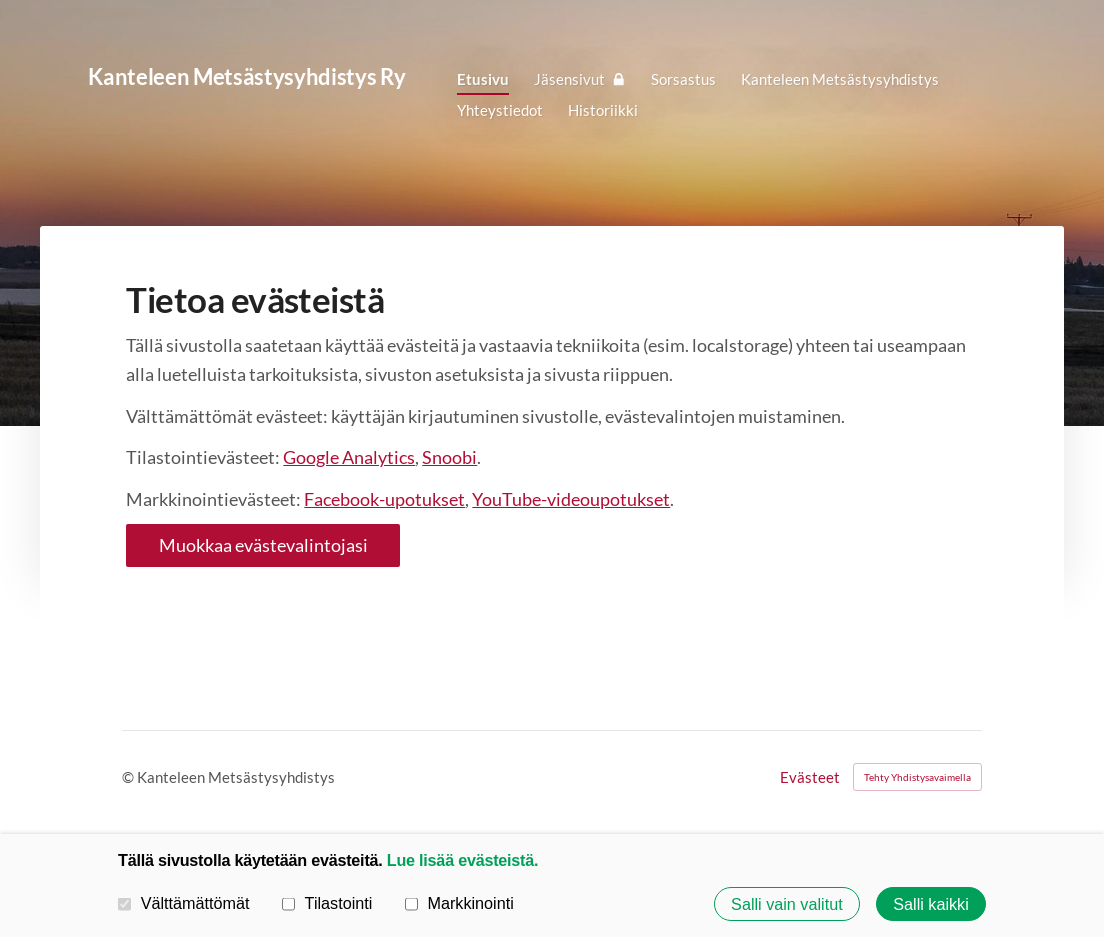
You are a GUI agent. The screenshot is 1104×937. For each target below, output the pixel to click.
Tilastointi (327, 903)
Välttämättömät (184, 903)
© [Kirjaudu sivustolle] (129, 777)
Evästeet (810, 777)
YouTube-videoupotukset (571, 499)
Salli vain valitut (787, 904)
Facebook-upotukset (384, 499)
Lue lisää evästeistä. (462, 860)
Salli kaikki (931, 904)
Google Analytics (349, 457)
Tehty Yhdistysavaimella (917, 777)
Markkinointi (459, 903)
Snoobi (449, 457)
